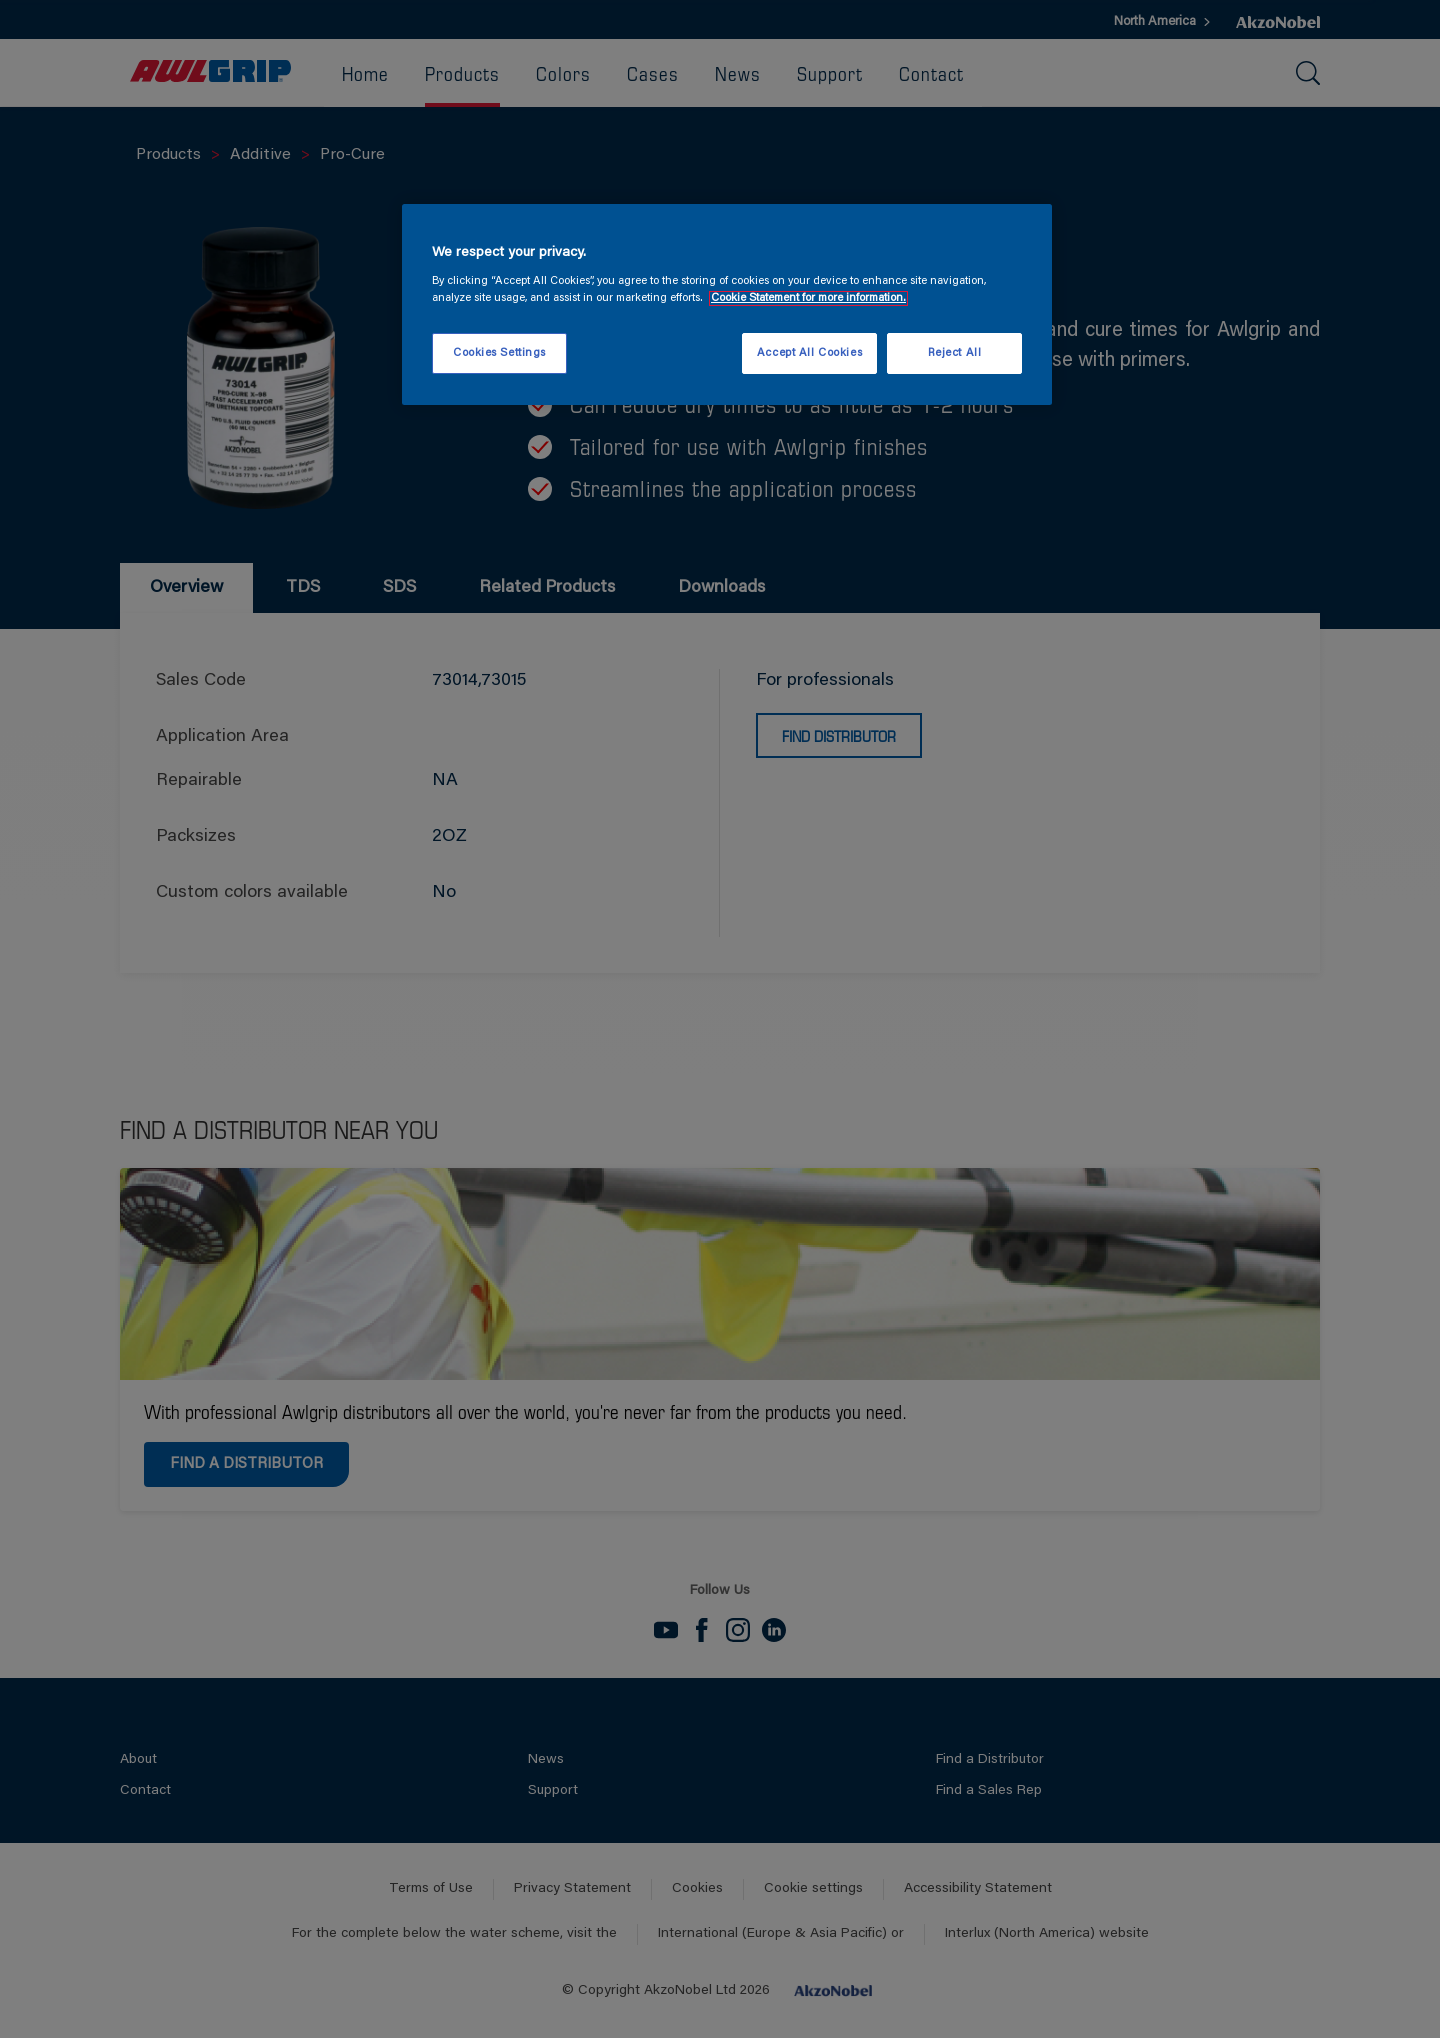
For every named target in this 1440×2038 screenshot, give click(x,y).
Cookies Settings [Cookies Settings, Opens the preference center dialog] (499, 353)
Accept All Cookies (809, 353)
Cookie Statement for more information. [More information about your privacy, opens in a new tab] (808, 298)
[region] (727, 305)
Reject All (955, 353)
